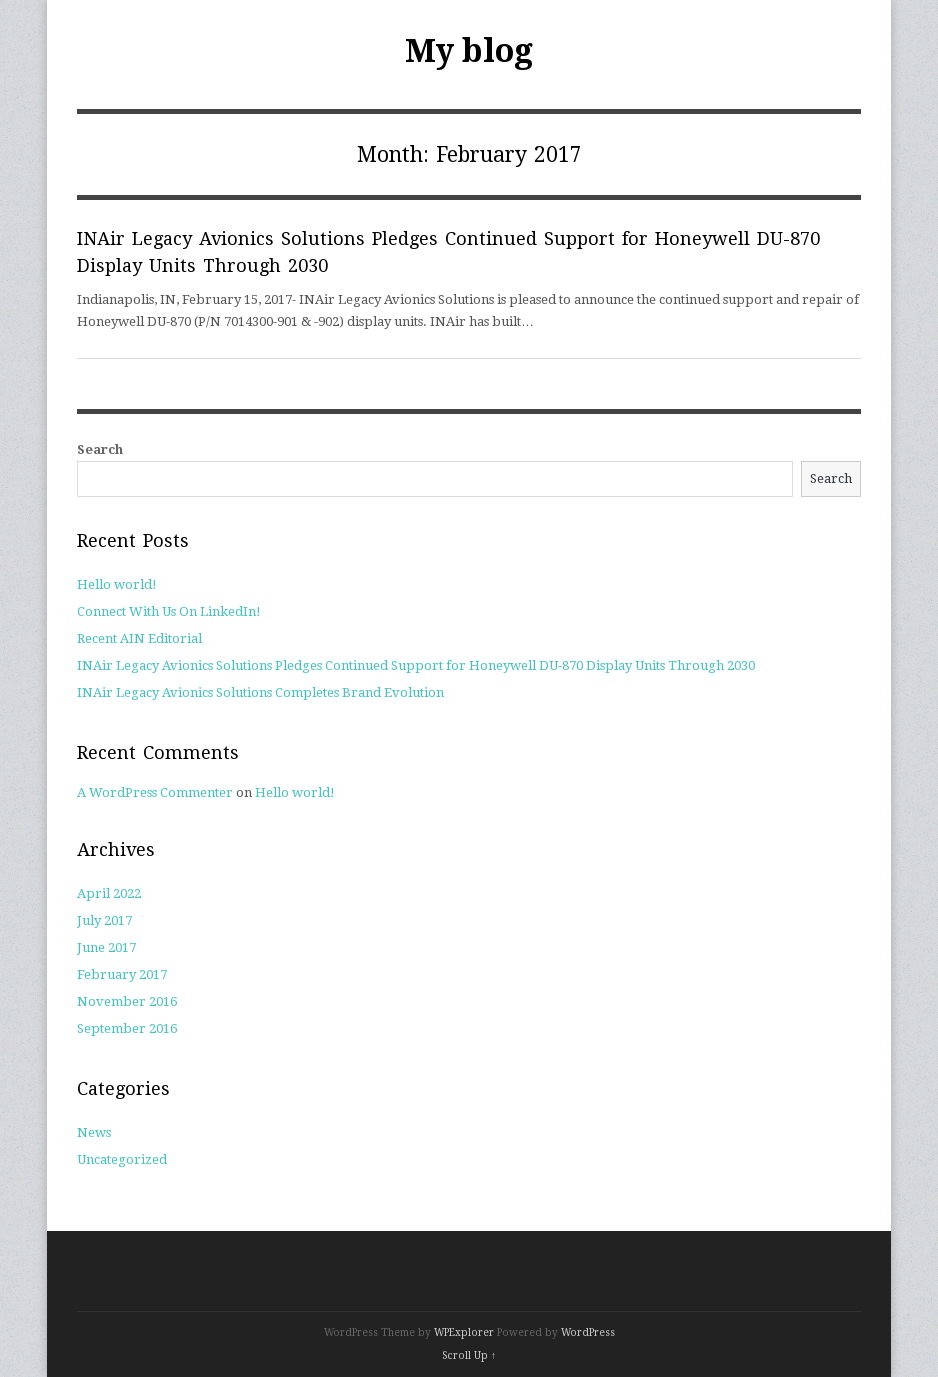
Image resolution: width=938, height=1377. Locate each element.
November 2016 (127, 1001)
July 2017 (104, 920)
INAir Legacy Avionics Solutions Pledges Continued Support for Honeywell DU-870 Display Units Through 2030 (416, 665)
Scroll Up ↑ (469, 1355)
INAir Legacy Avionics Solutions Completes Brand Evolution (260, 692)
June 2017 (106, 947)
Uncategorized (122, 1159)
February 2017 (122, 974)
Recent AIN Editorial (139, 638)
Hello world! (117, 584)
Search (100, 449)
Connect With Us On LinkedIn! (169, 611)
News (94, 1132)
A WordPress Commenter (155, 792)
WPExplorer (464, 1332)
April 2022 (109, 893)
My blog (469, 51)
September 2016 (127, 1028)
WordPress (588, 1332)
